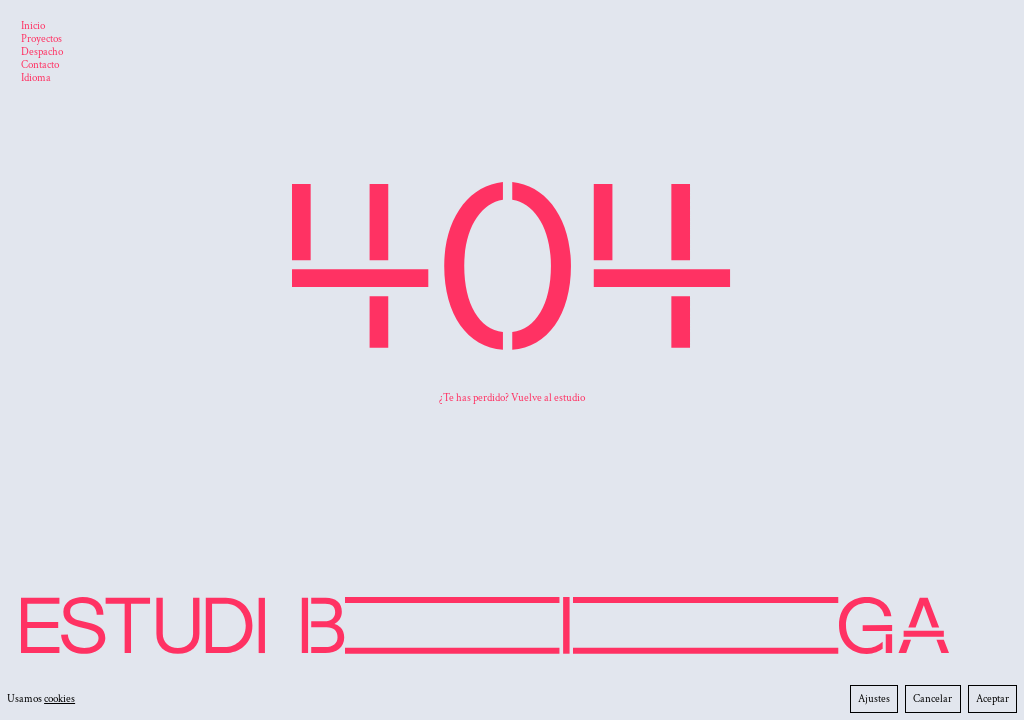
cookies (59, 698)
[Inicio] (33, 27)
